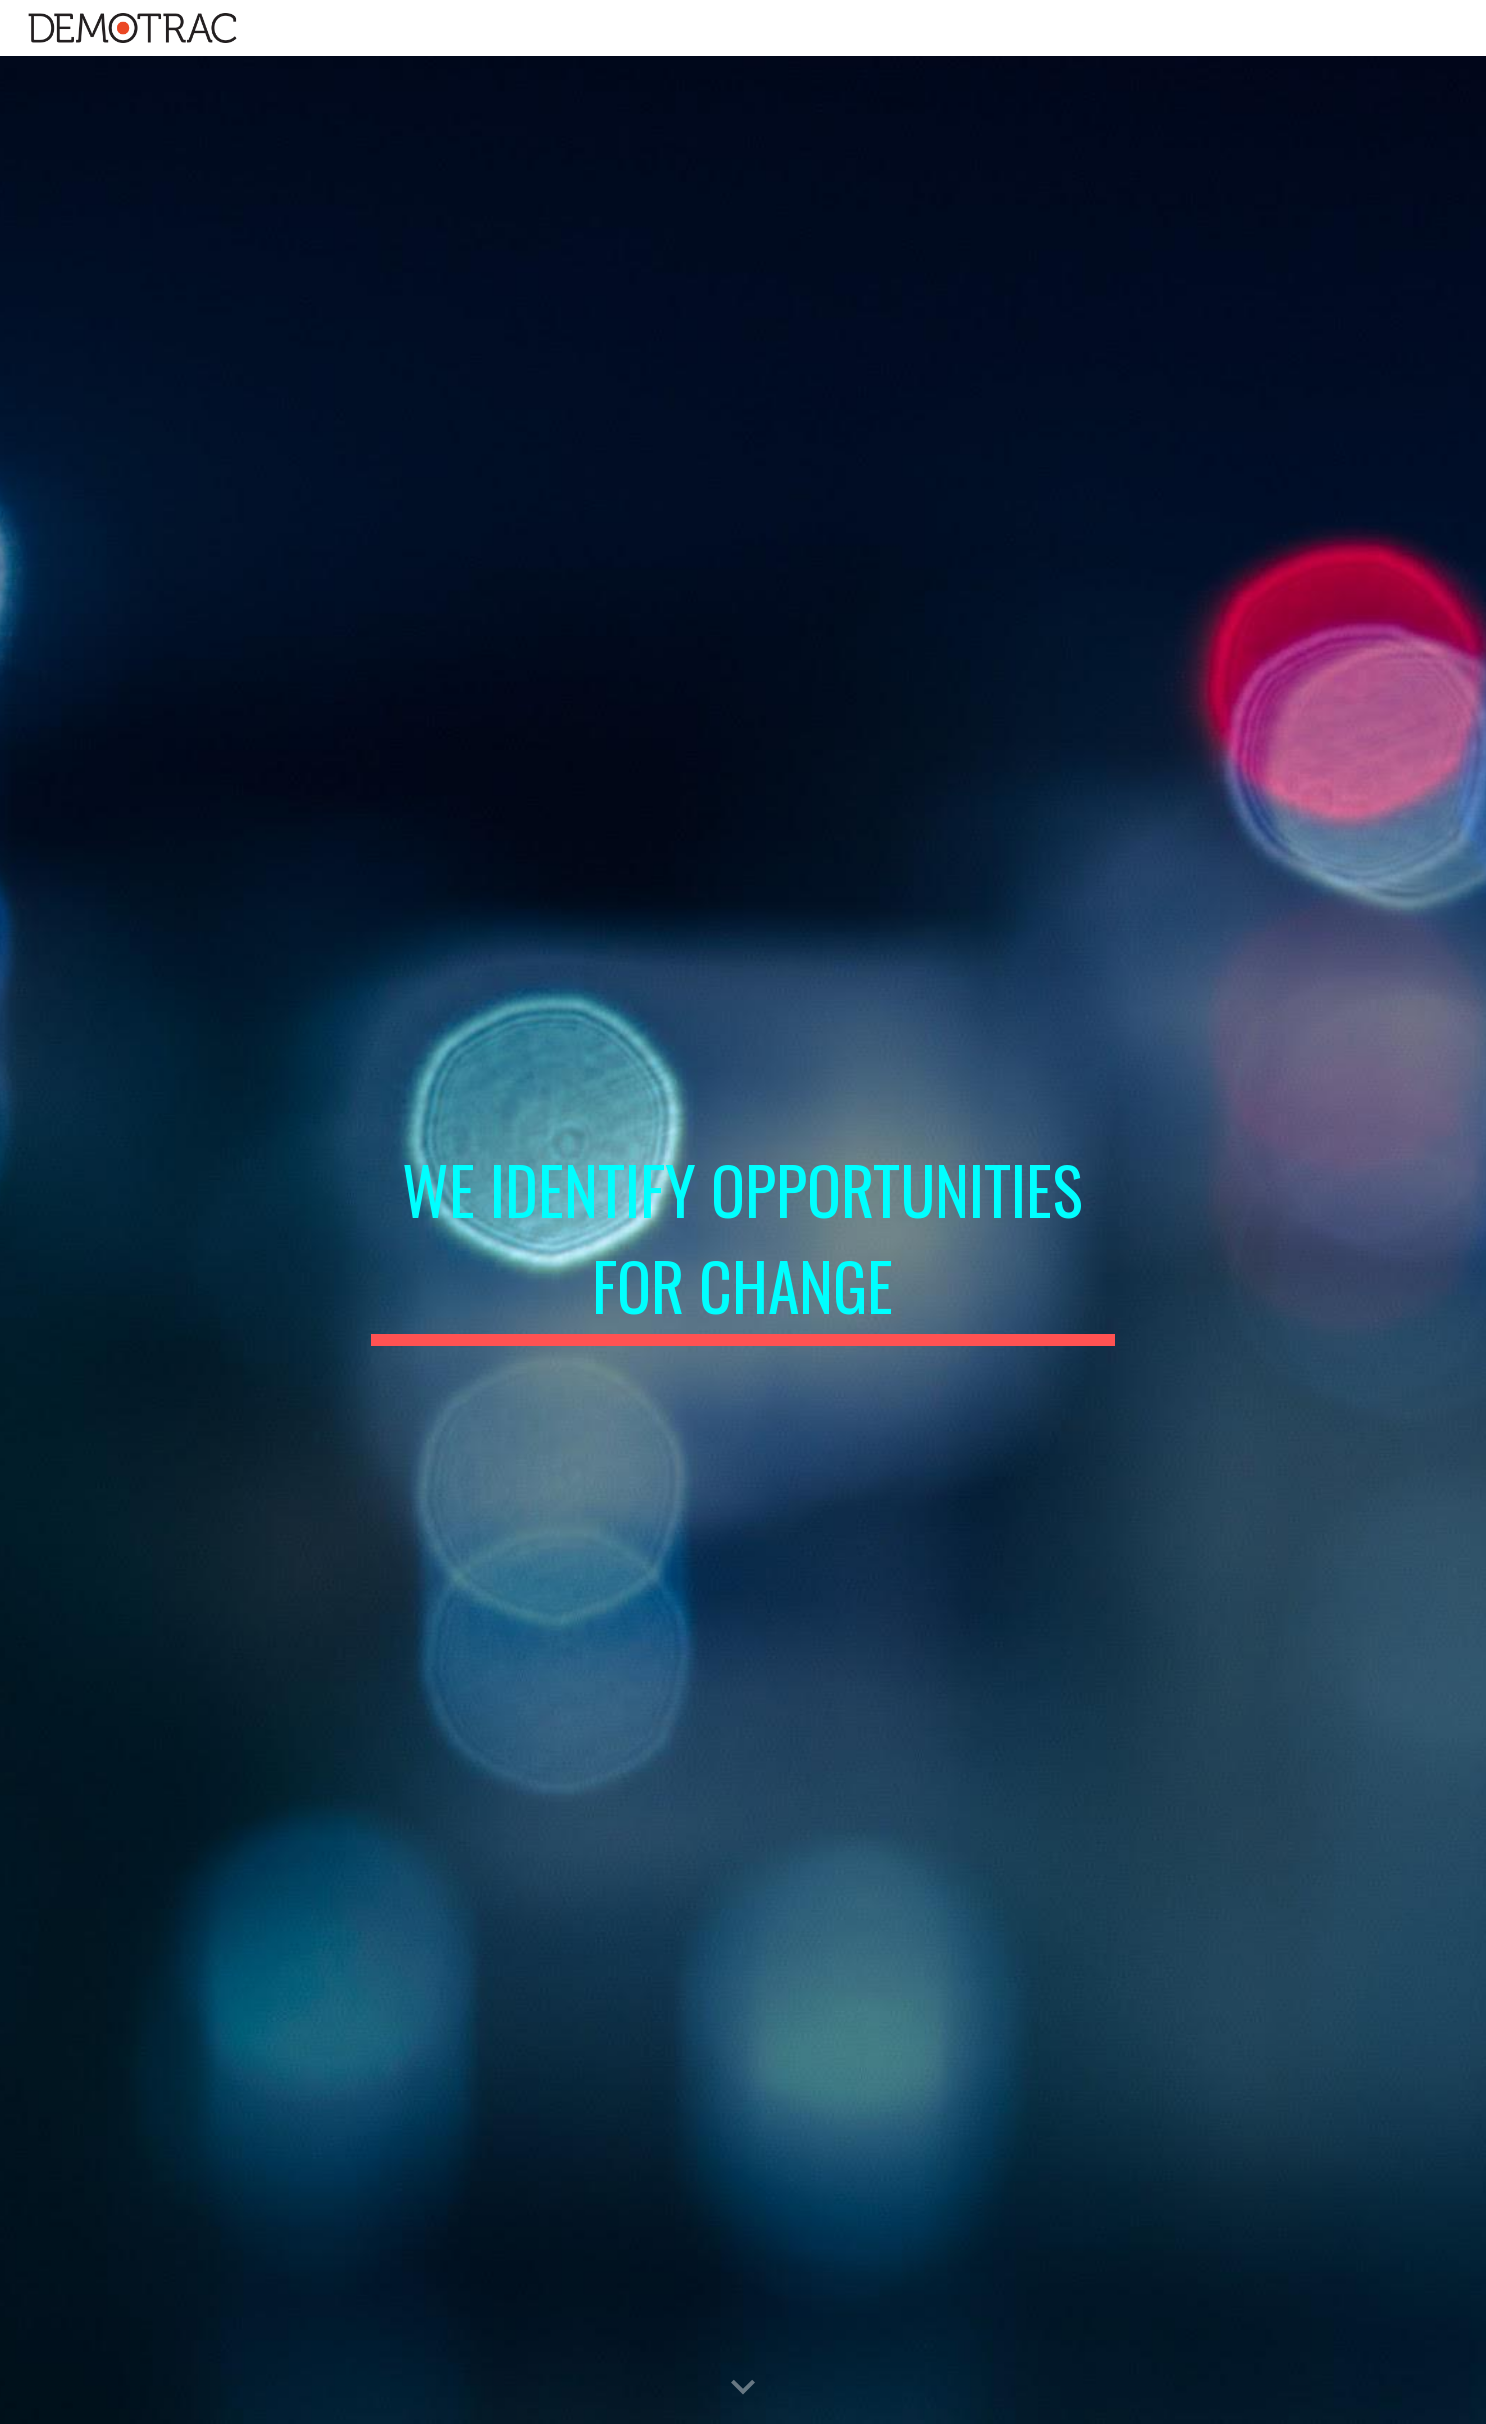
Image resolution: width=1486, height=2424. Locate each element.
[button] (743, 2388)
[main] (743, 1240)
